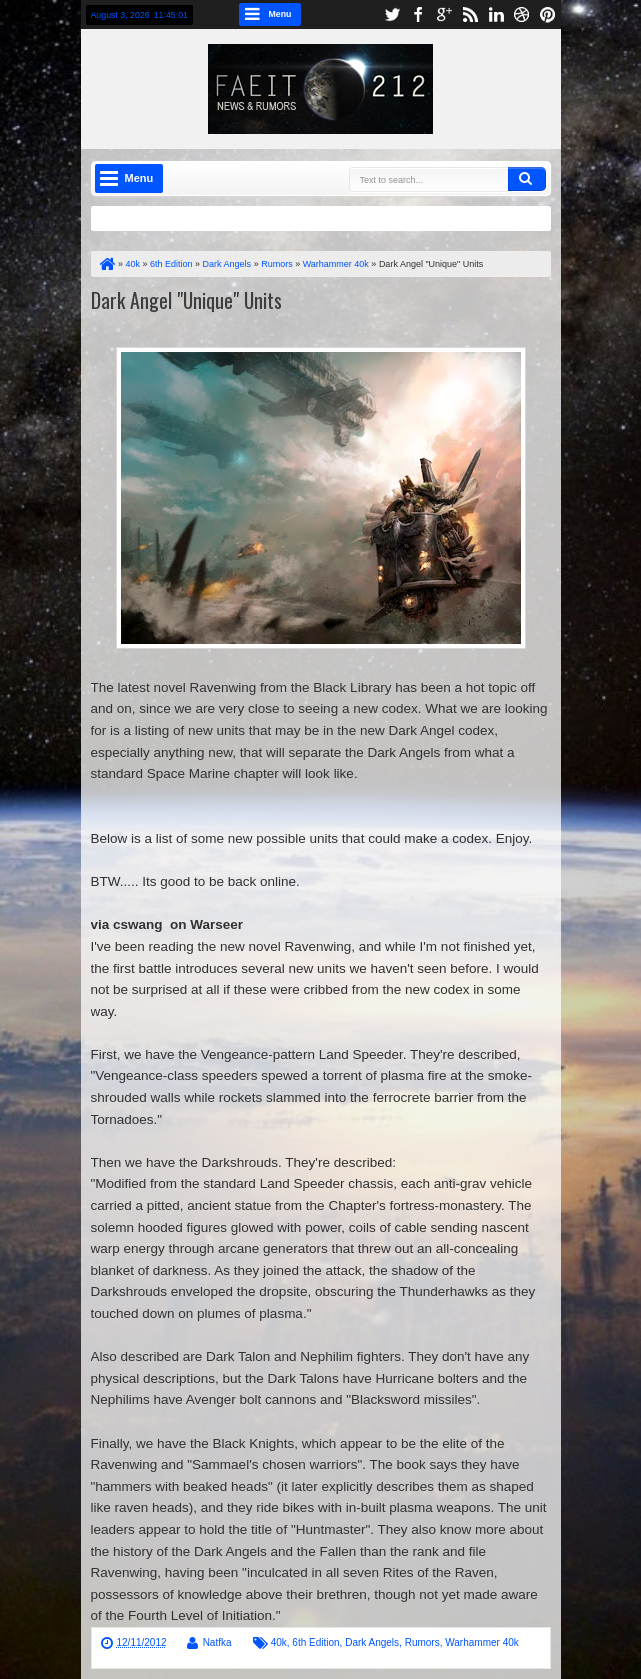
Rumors (422, 1642)
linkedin (496, 14)
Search (527, 179)
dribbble (522, 14)
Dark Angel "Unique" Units (186, 300)
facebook (418, 14)
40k (279, 1642)
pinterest (548, 14)
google (444, 14)
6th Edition (315, 1642)
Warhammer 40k (482, 1642)
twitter (392, 14)
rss (470, 14)
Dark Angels (372, 1642)
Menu (280, 14)
